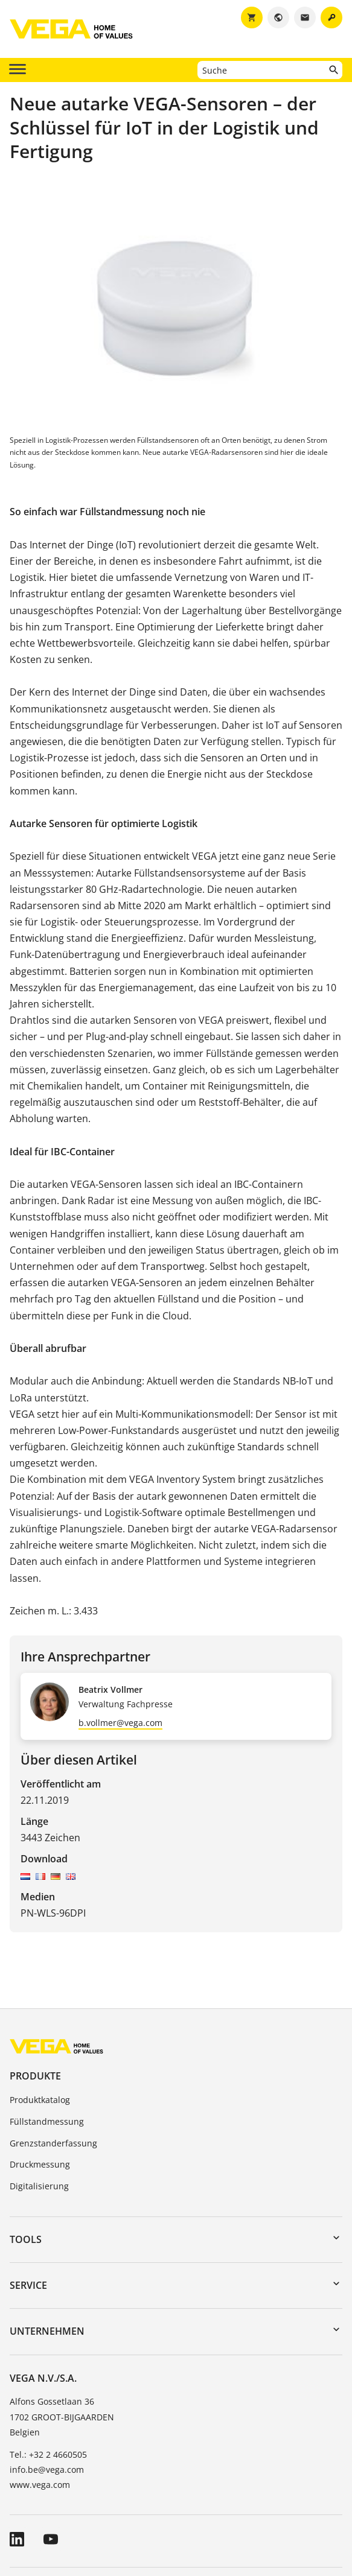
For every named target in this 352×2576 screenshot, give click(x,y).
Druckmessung (40, 2164)
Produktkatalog (40, 2099)
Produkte (35, 2076)
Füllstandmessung (47, 2121)
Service (28, 2285)
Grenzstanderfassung (53, 2143)
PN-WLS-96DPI (53, 1913)
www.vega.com (40, 2484)
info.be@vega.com (47, 2469)
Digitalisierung (39, 2186)
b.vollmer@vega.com (120, 1722)
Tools (26, 2239)
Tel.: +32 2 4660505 (48, 2454)
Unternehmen (47, 2331)
